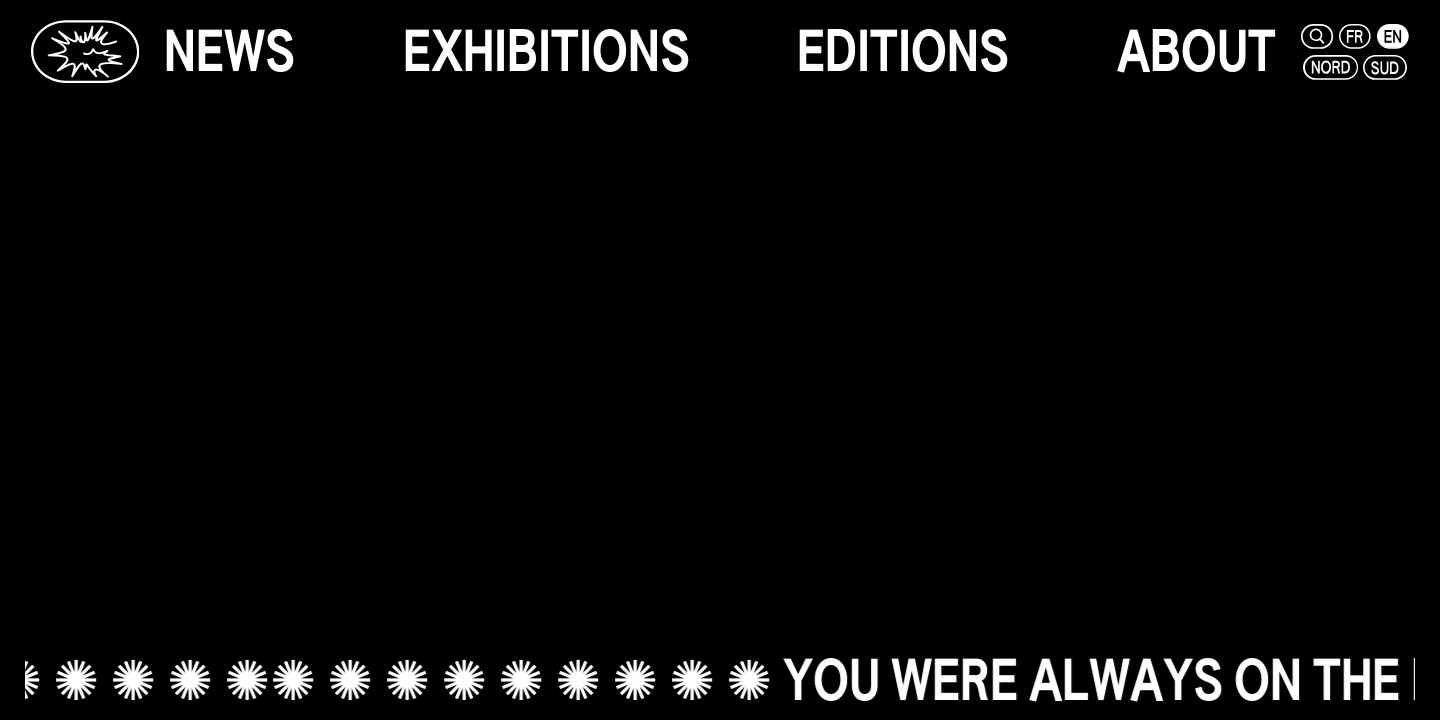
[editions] (903, 51)
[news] (229, 51)
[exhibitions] (546, 51)
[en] (1393, 36)
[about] (1196, 51)
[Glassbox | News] (85, 52)
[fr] (1356, 36)
